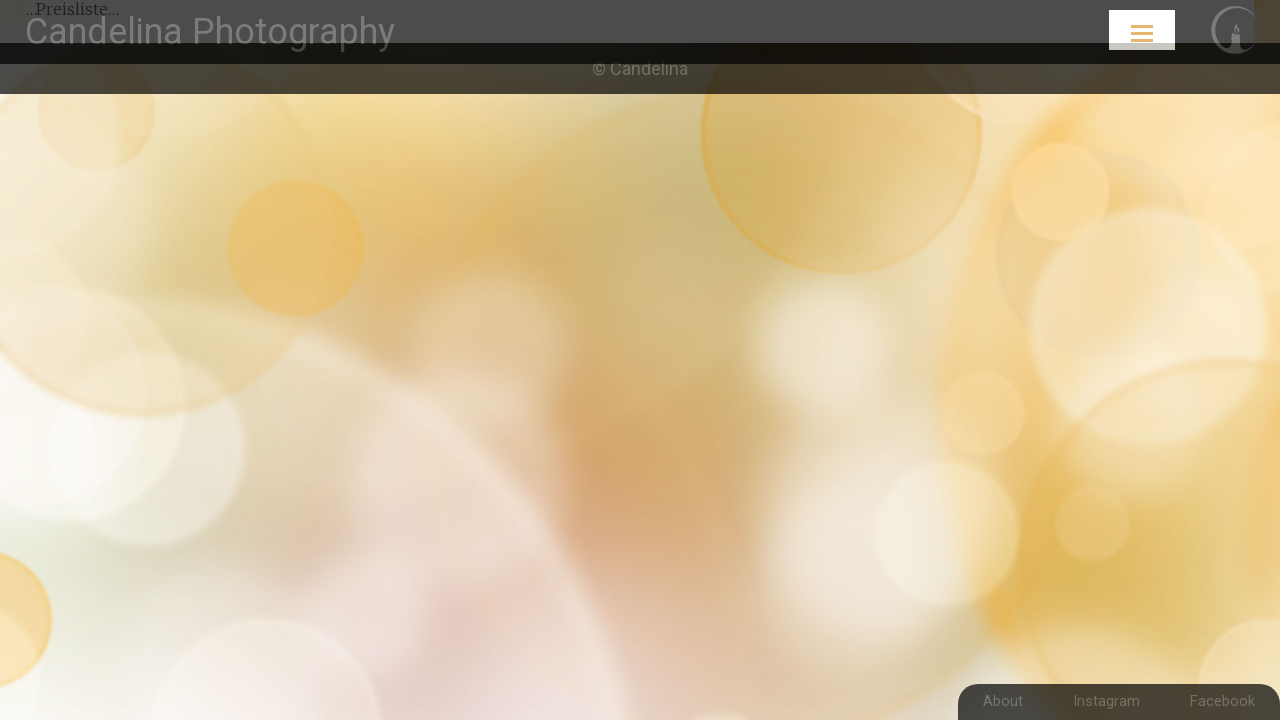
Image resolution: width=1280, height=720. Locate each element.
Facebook (1222, 701)
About (1003, 701)
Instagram (1106, 701)
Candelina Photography (210, 32)
